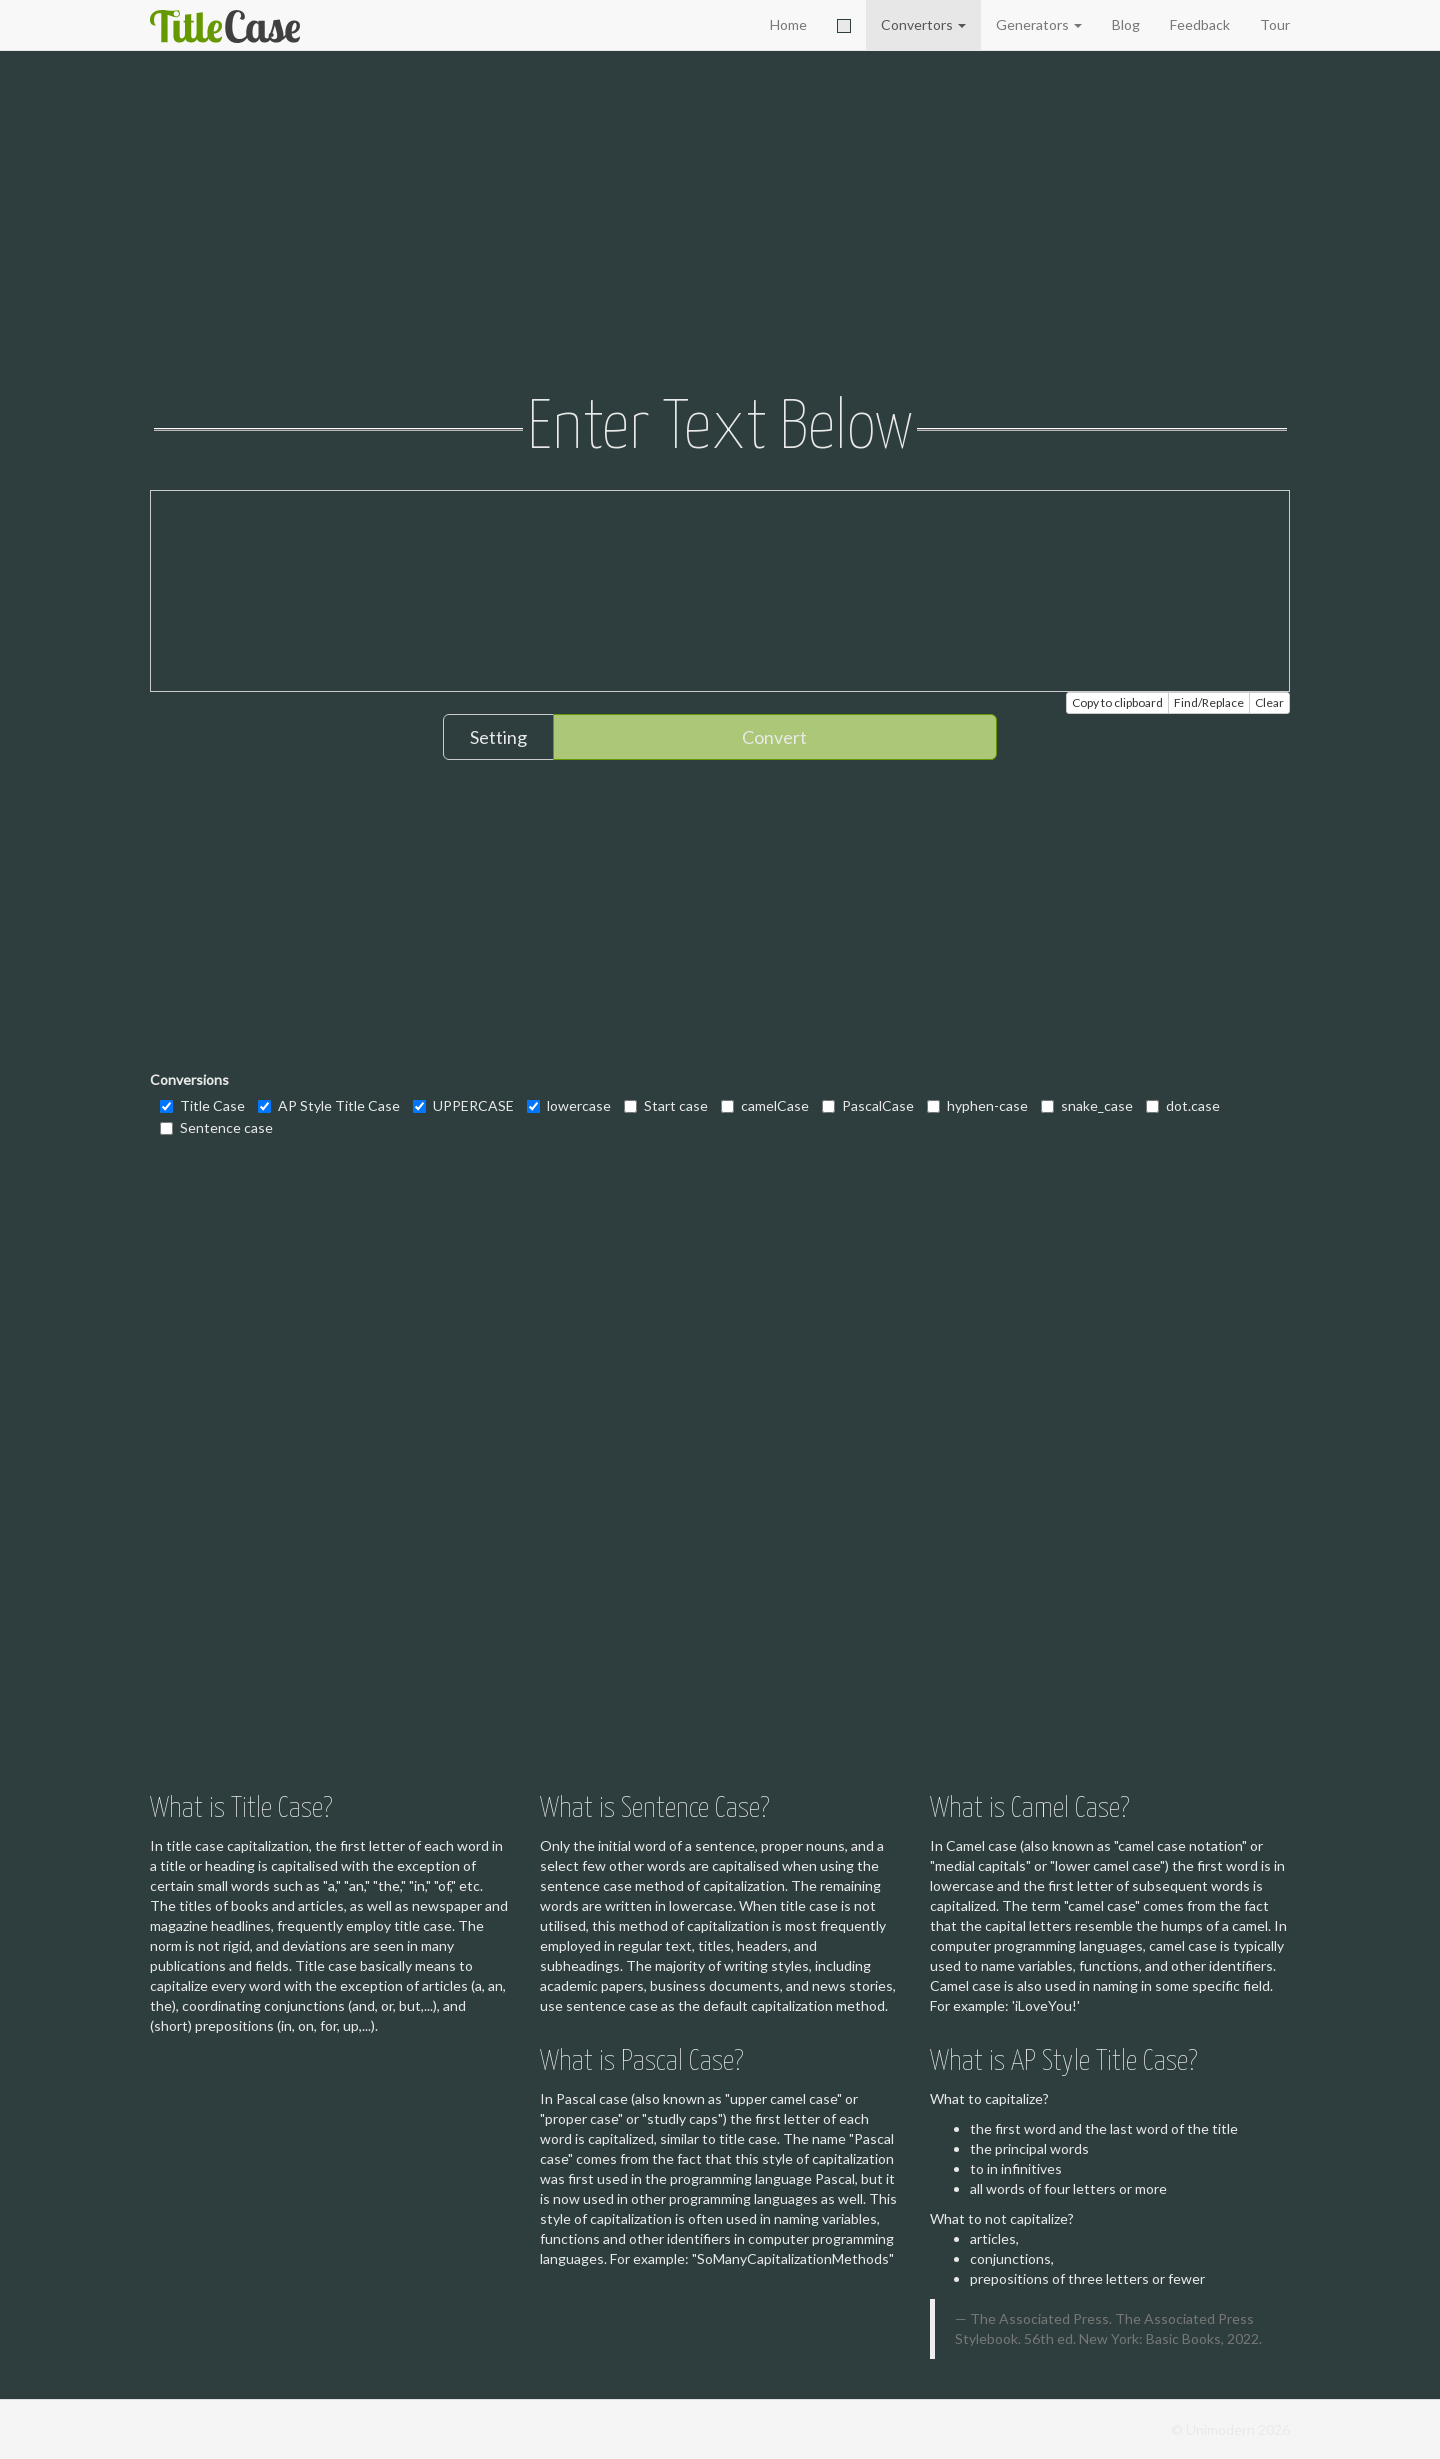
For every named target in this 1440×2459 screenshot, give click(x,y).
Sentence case (216, 1127)
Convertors (923, 24)
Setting (498, 737)
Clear (1269, 702)
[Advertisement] (720, 225)
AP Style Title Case (329, 1105)
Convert (774, 737)
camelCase (765, 1105)
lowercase (569, 1105)
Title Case (202, 1105)
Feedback (1200, 24)
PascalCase (868, 1105)
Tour (1275, 24)
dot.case (1183, 1105)
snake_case (1087, 1105)
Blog (1126, 24)
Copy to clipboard (1117, 702)
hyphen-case (977, 1105)
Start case (666, 1105)
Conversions (189, 1079)
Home (788, 24)
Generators (1039, 24)
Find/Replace (1209, 702)
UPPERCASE (463, 1105)
